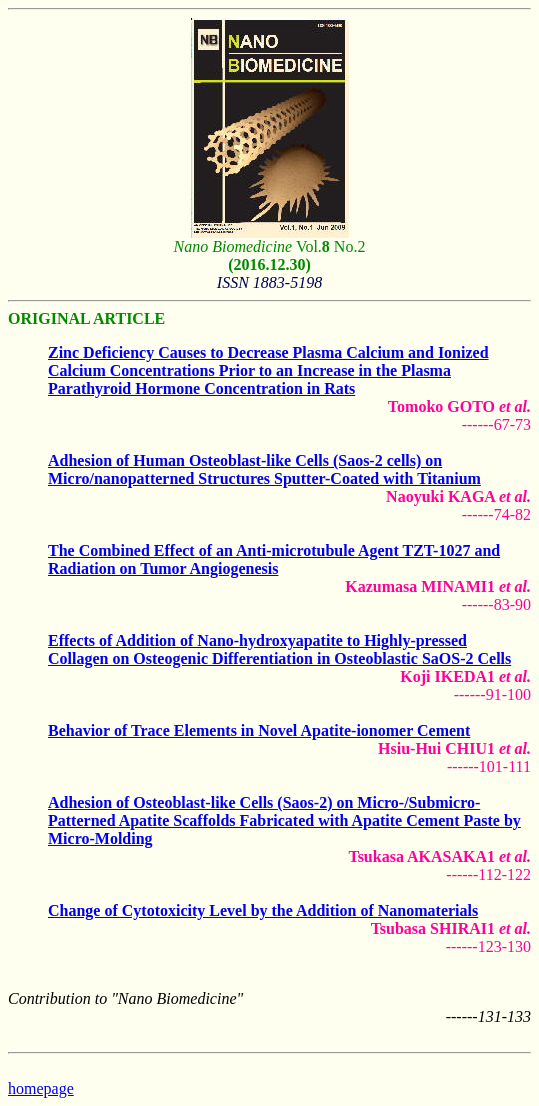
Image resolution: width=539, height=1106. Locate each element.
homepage (41, 1088)
